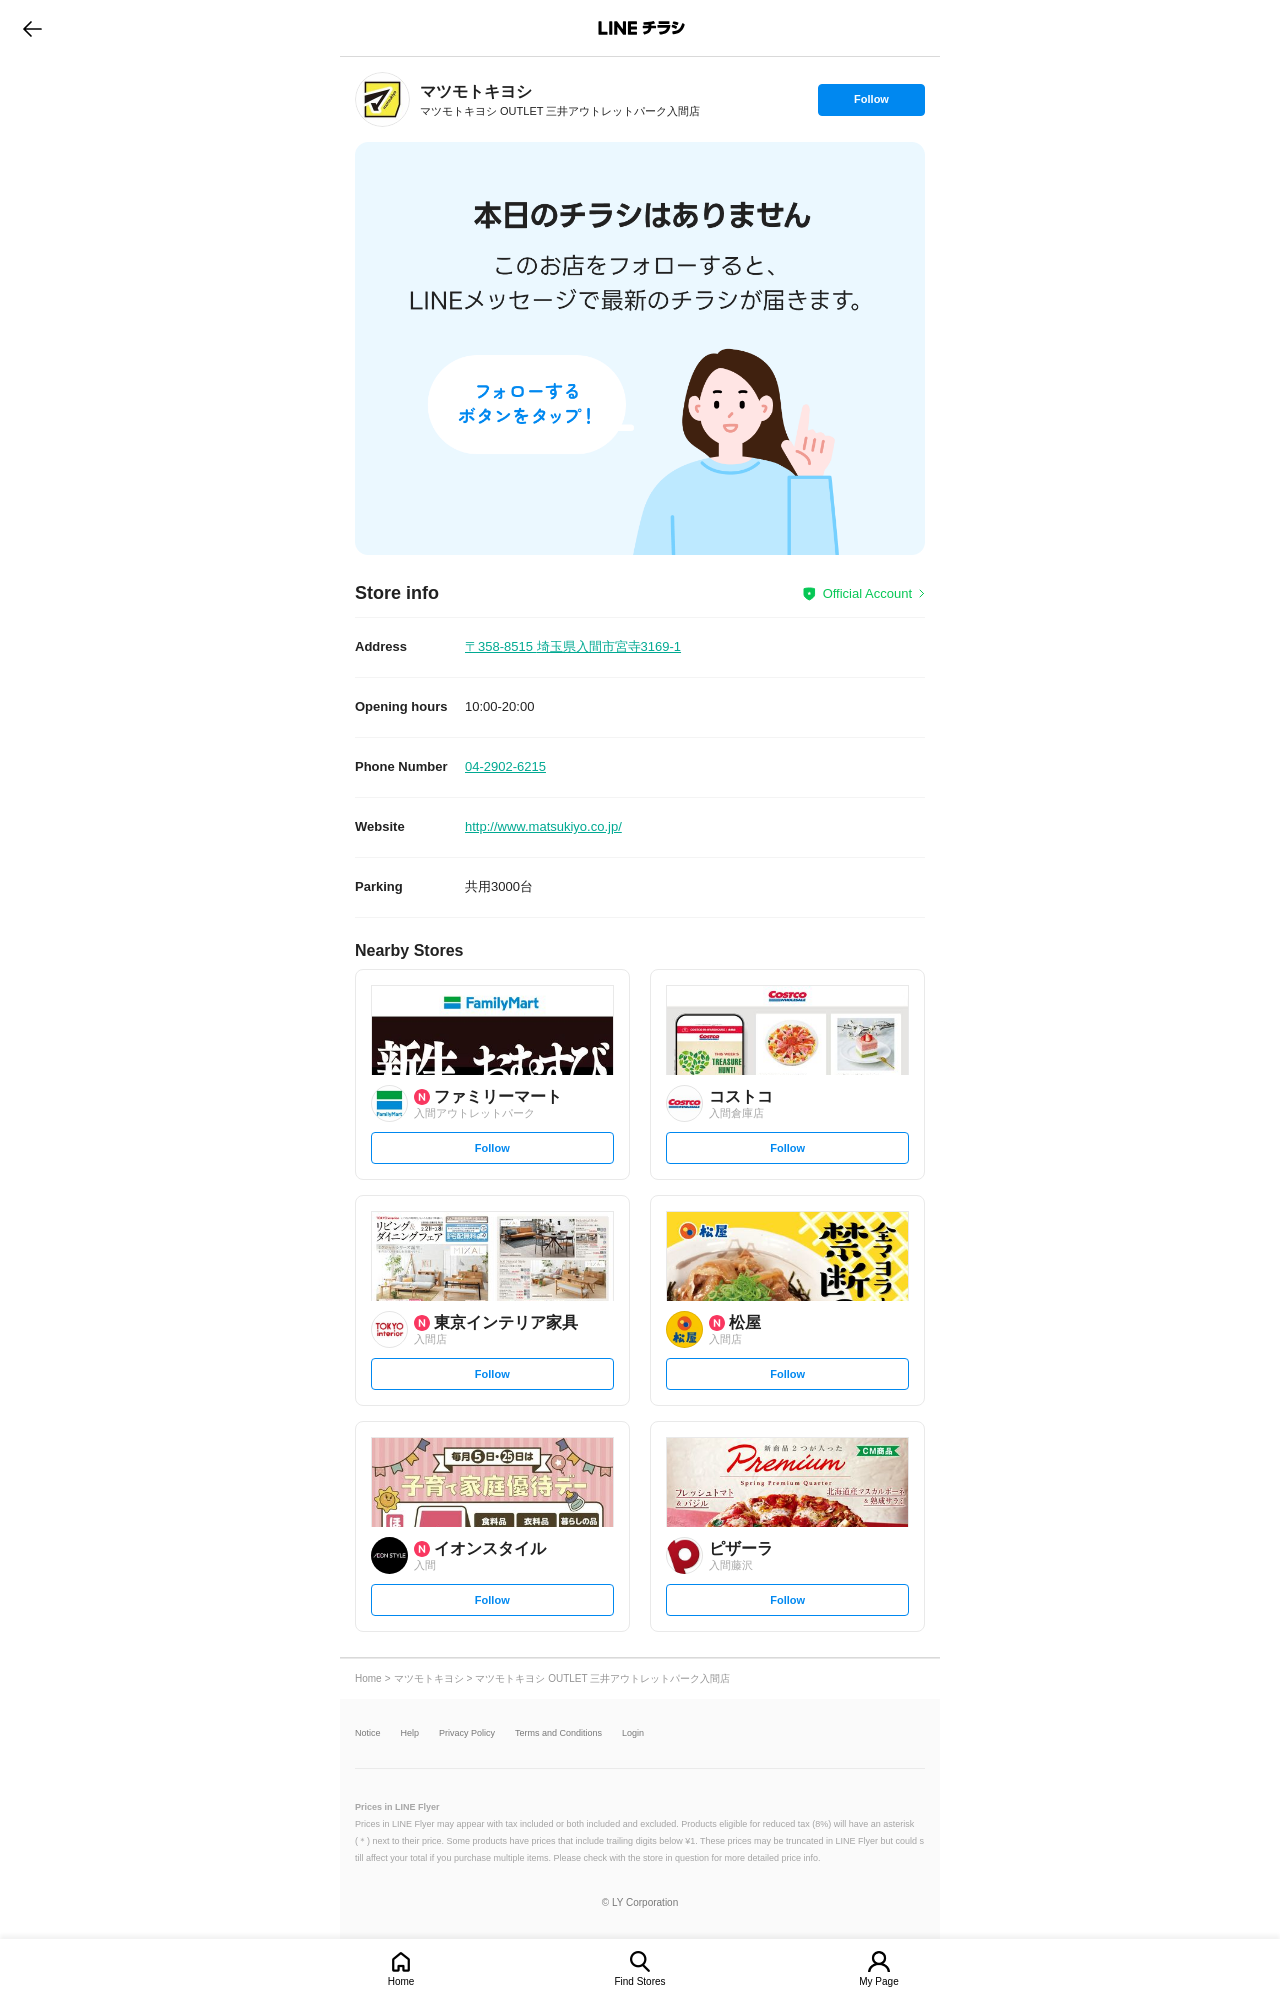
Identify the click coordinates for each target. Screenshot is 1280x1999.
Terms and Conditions (558, 1733)
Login (633, 1733)
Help (410, 1733)
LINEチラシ (641, 28)
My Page (878, 1981)
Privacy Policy (467, 1733)
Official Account (867, 593)
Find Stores (639, 1981)
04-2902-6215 (505, 766)
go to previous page (32, 28)
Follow (871, 104)
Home (401, 1981)
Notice (368, 1733)
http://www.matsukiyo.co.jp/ (543, 826)
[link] (382, 99)
